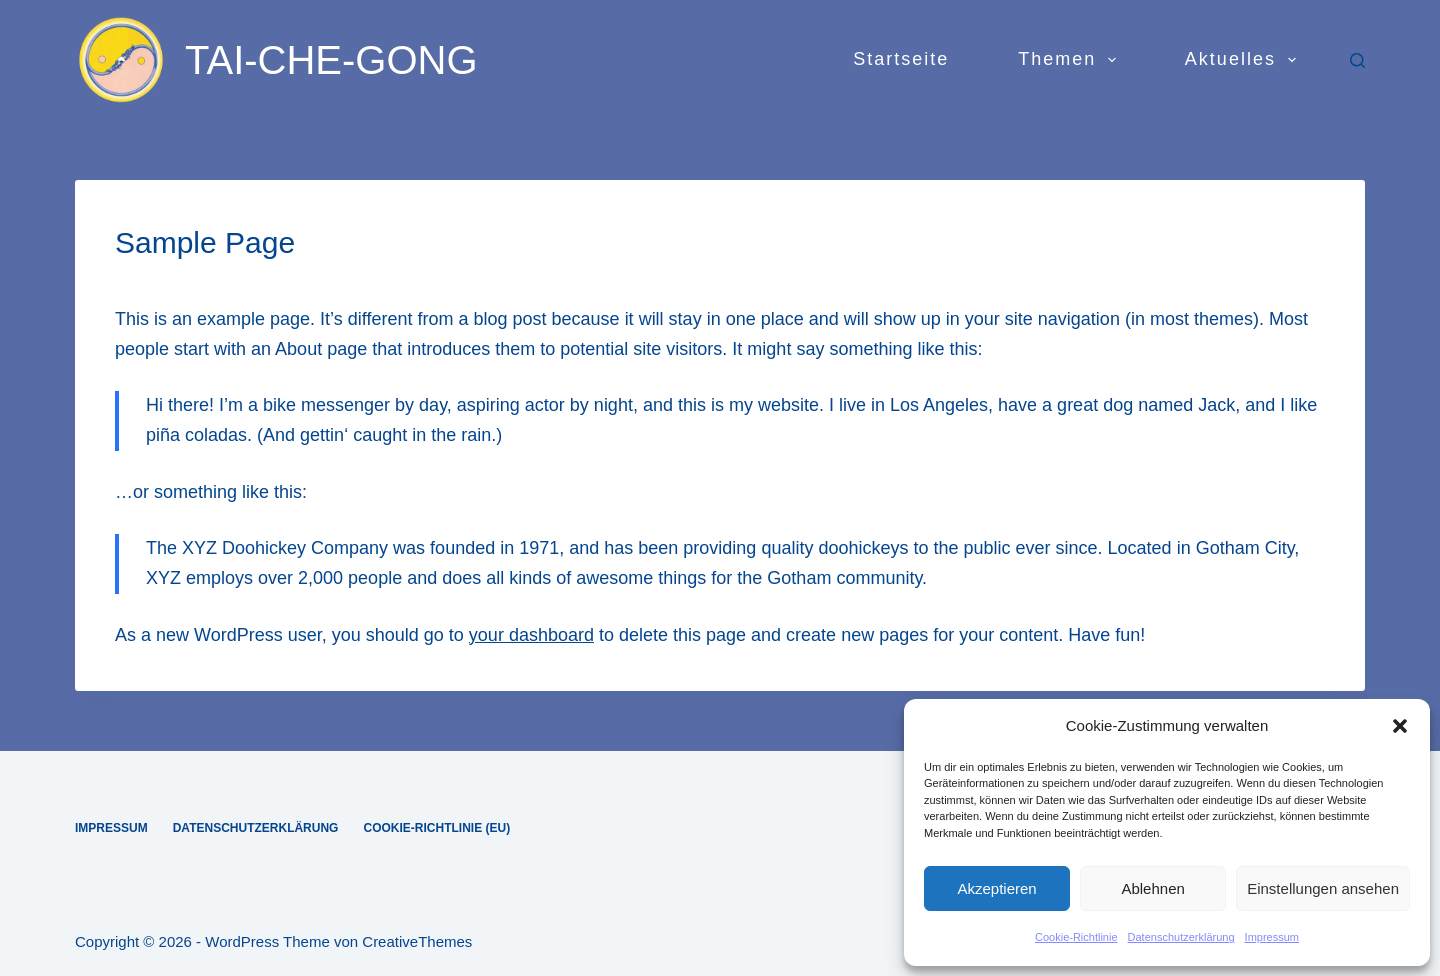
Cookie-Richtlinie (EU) (436, 828)
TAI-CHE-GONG (331, 60)
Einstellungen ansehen (1323, 888)
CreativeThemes (417, 941)
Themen (1071, 60)
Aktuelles (1244, 60)
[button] (1400, 726)
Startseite (901, 59)
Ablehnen (1152, 888)
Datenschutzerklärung (1181, 937)
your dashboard (531, 635)
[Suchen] (1357, 60)
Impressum (1272, 937)
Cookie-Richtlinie (1076, 937)
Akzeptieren (996, 888)
